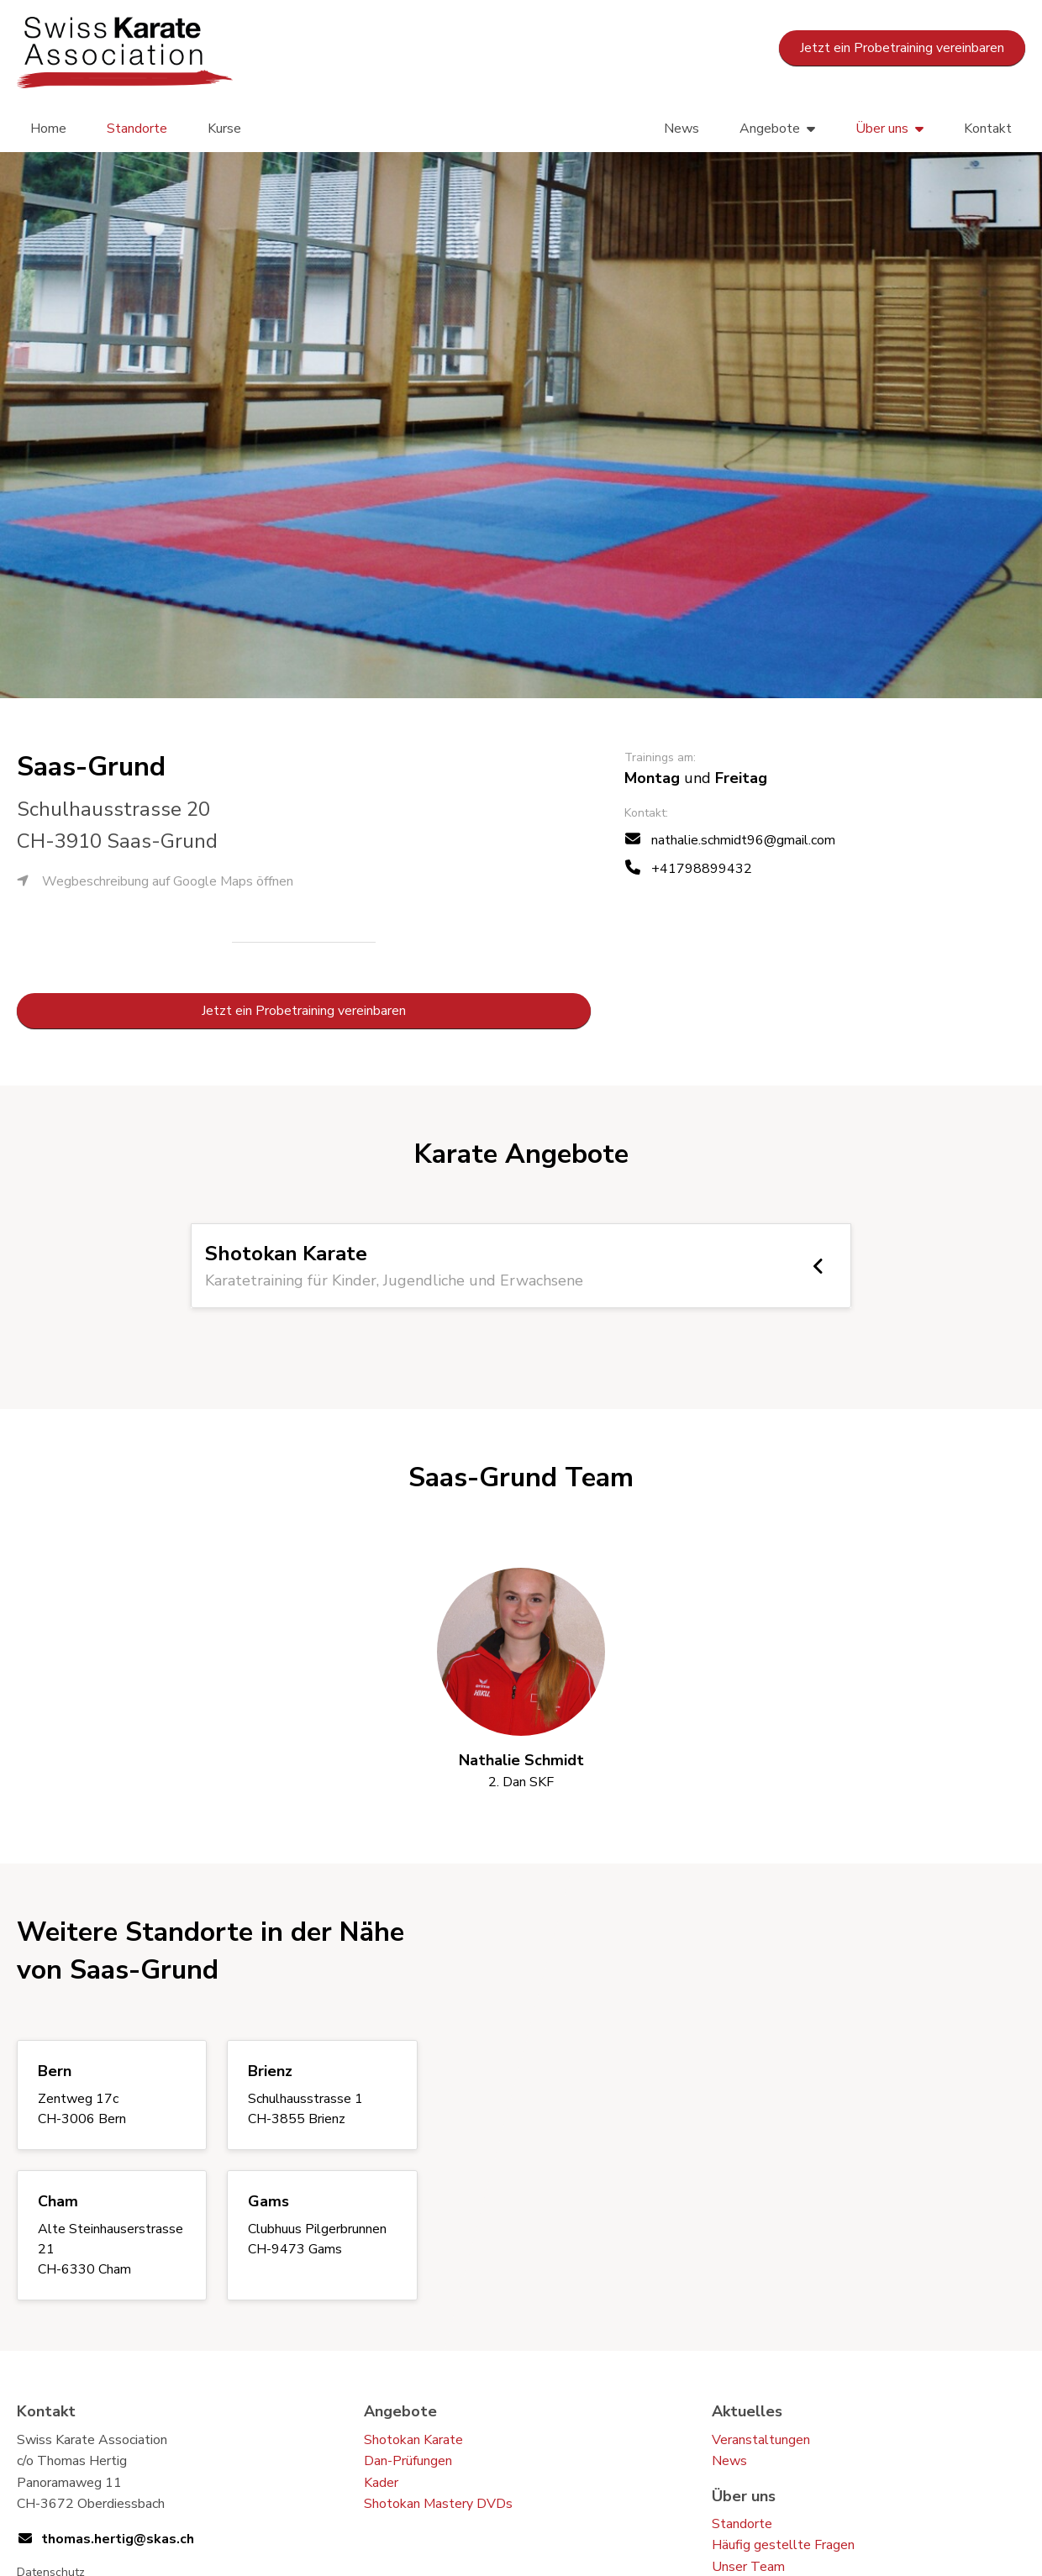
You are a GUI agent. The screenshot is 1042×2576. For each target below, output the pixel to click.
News (681, 128)
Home (48, 128)
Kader (381, 2482)
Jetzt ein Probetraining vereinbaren (902, 48)
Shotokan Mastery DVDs (438, 2504)
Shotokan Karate (413, 2440)
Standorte (137, 128)
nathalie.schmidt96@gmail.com (743, 840)
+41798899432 (701, 869)
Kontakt (988, 128)
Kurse (224, 128)
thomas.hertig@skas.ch (117, 2539)
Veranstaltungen (761, 2440)
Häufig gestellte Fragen (783, 2545)
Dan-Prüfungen (408, 2461)
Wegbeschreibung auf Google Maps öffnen (155, 881)
